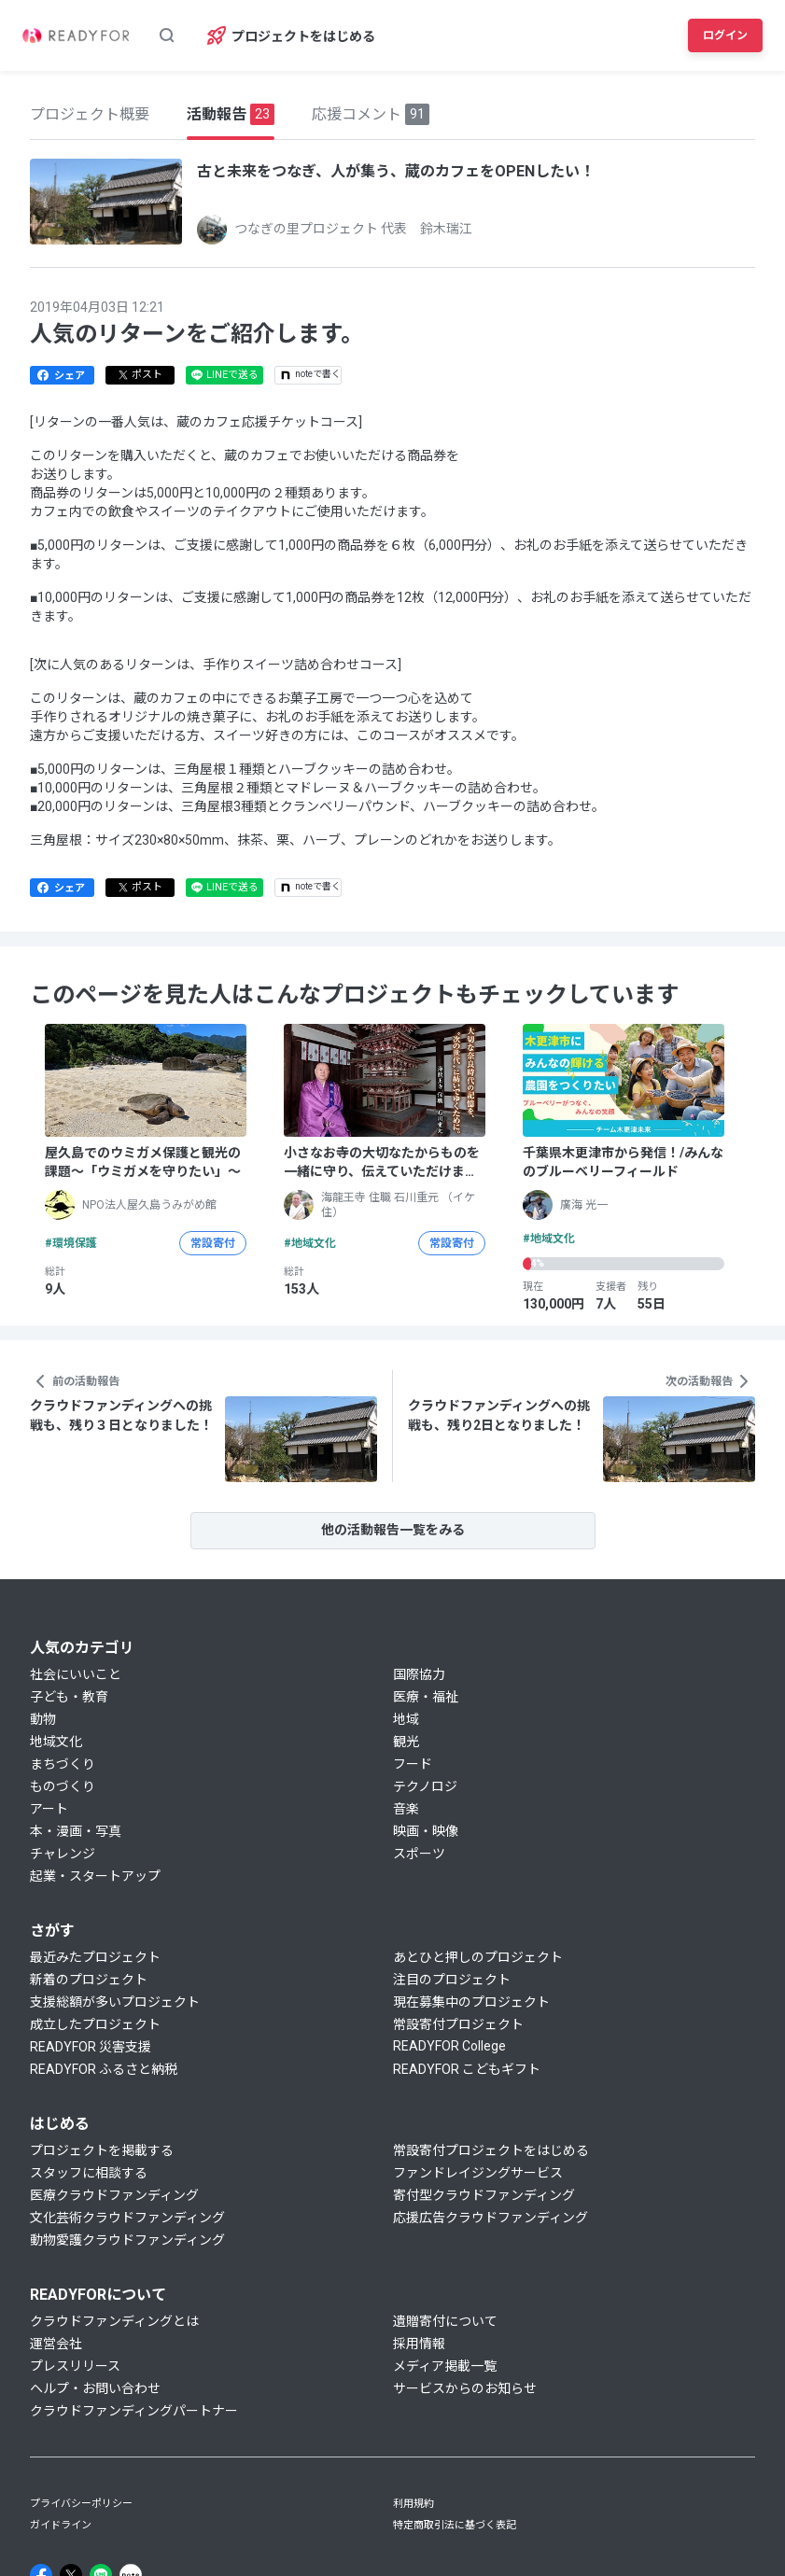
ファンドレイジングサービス (478, 2172)
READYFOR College (449, 2045)
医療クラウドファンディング (114, 2195)
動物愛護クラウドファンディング (127, 2240)
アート (49, 1808)
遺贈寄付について (445, 2321)
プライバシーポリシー (81, 2504)
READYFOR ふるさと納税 (103, 2069)
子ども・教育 (69, 1696)
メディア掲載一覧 (445, 2366)
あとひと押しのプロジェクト (478, 1957)
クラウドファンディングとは (114, 2321)
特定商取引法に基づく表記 (454, 2525)
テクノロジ (425, 1786)
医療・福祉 (425, 1696)
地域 (406, 1719)
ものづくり (62, 1786)
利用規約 (413, 2504)
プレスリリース (75, 2366)
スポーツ (419, 1853)
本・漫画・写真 (75, 1831)
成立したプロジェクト (95, 2024)
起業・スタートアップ (95, 1876)
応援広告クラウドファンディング (490, 2217)
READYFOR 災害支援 (90, 2046)
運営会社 (56, 2343)
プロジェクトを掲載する (102, 2150)
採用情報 (419, 2343)
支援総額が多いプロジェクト (115, 2002)
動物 (43, 1719)
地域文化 (56, 1741)
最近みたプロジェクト (95, 1957)
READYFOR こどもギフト (466, 2069)
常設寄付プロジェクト (458, 2024)
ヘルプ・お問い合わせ (95, 2388)
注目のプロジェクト (452, 1979)
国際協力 (419, 1674)
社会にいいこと (75, 1674)
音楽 (406, 1808)
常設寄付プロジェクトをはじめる (491, 2150)
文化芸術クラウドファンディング (127, 2217)
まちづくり (62, 1764)
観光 (406, 1741)
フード (412, 1764)
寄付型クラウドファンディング (484, 2195)
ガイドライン (60, 2525)
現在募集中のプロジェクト (471, 2002)
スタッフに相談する (88, 2172)
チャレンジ (62, 1853)
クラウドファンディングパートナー (134, 2410)
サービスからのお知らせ (465, 2388)
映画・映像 (425, 1831)
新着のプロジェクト (88, 1979)
